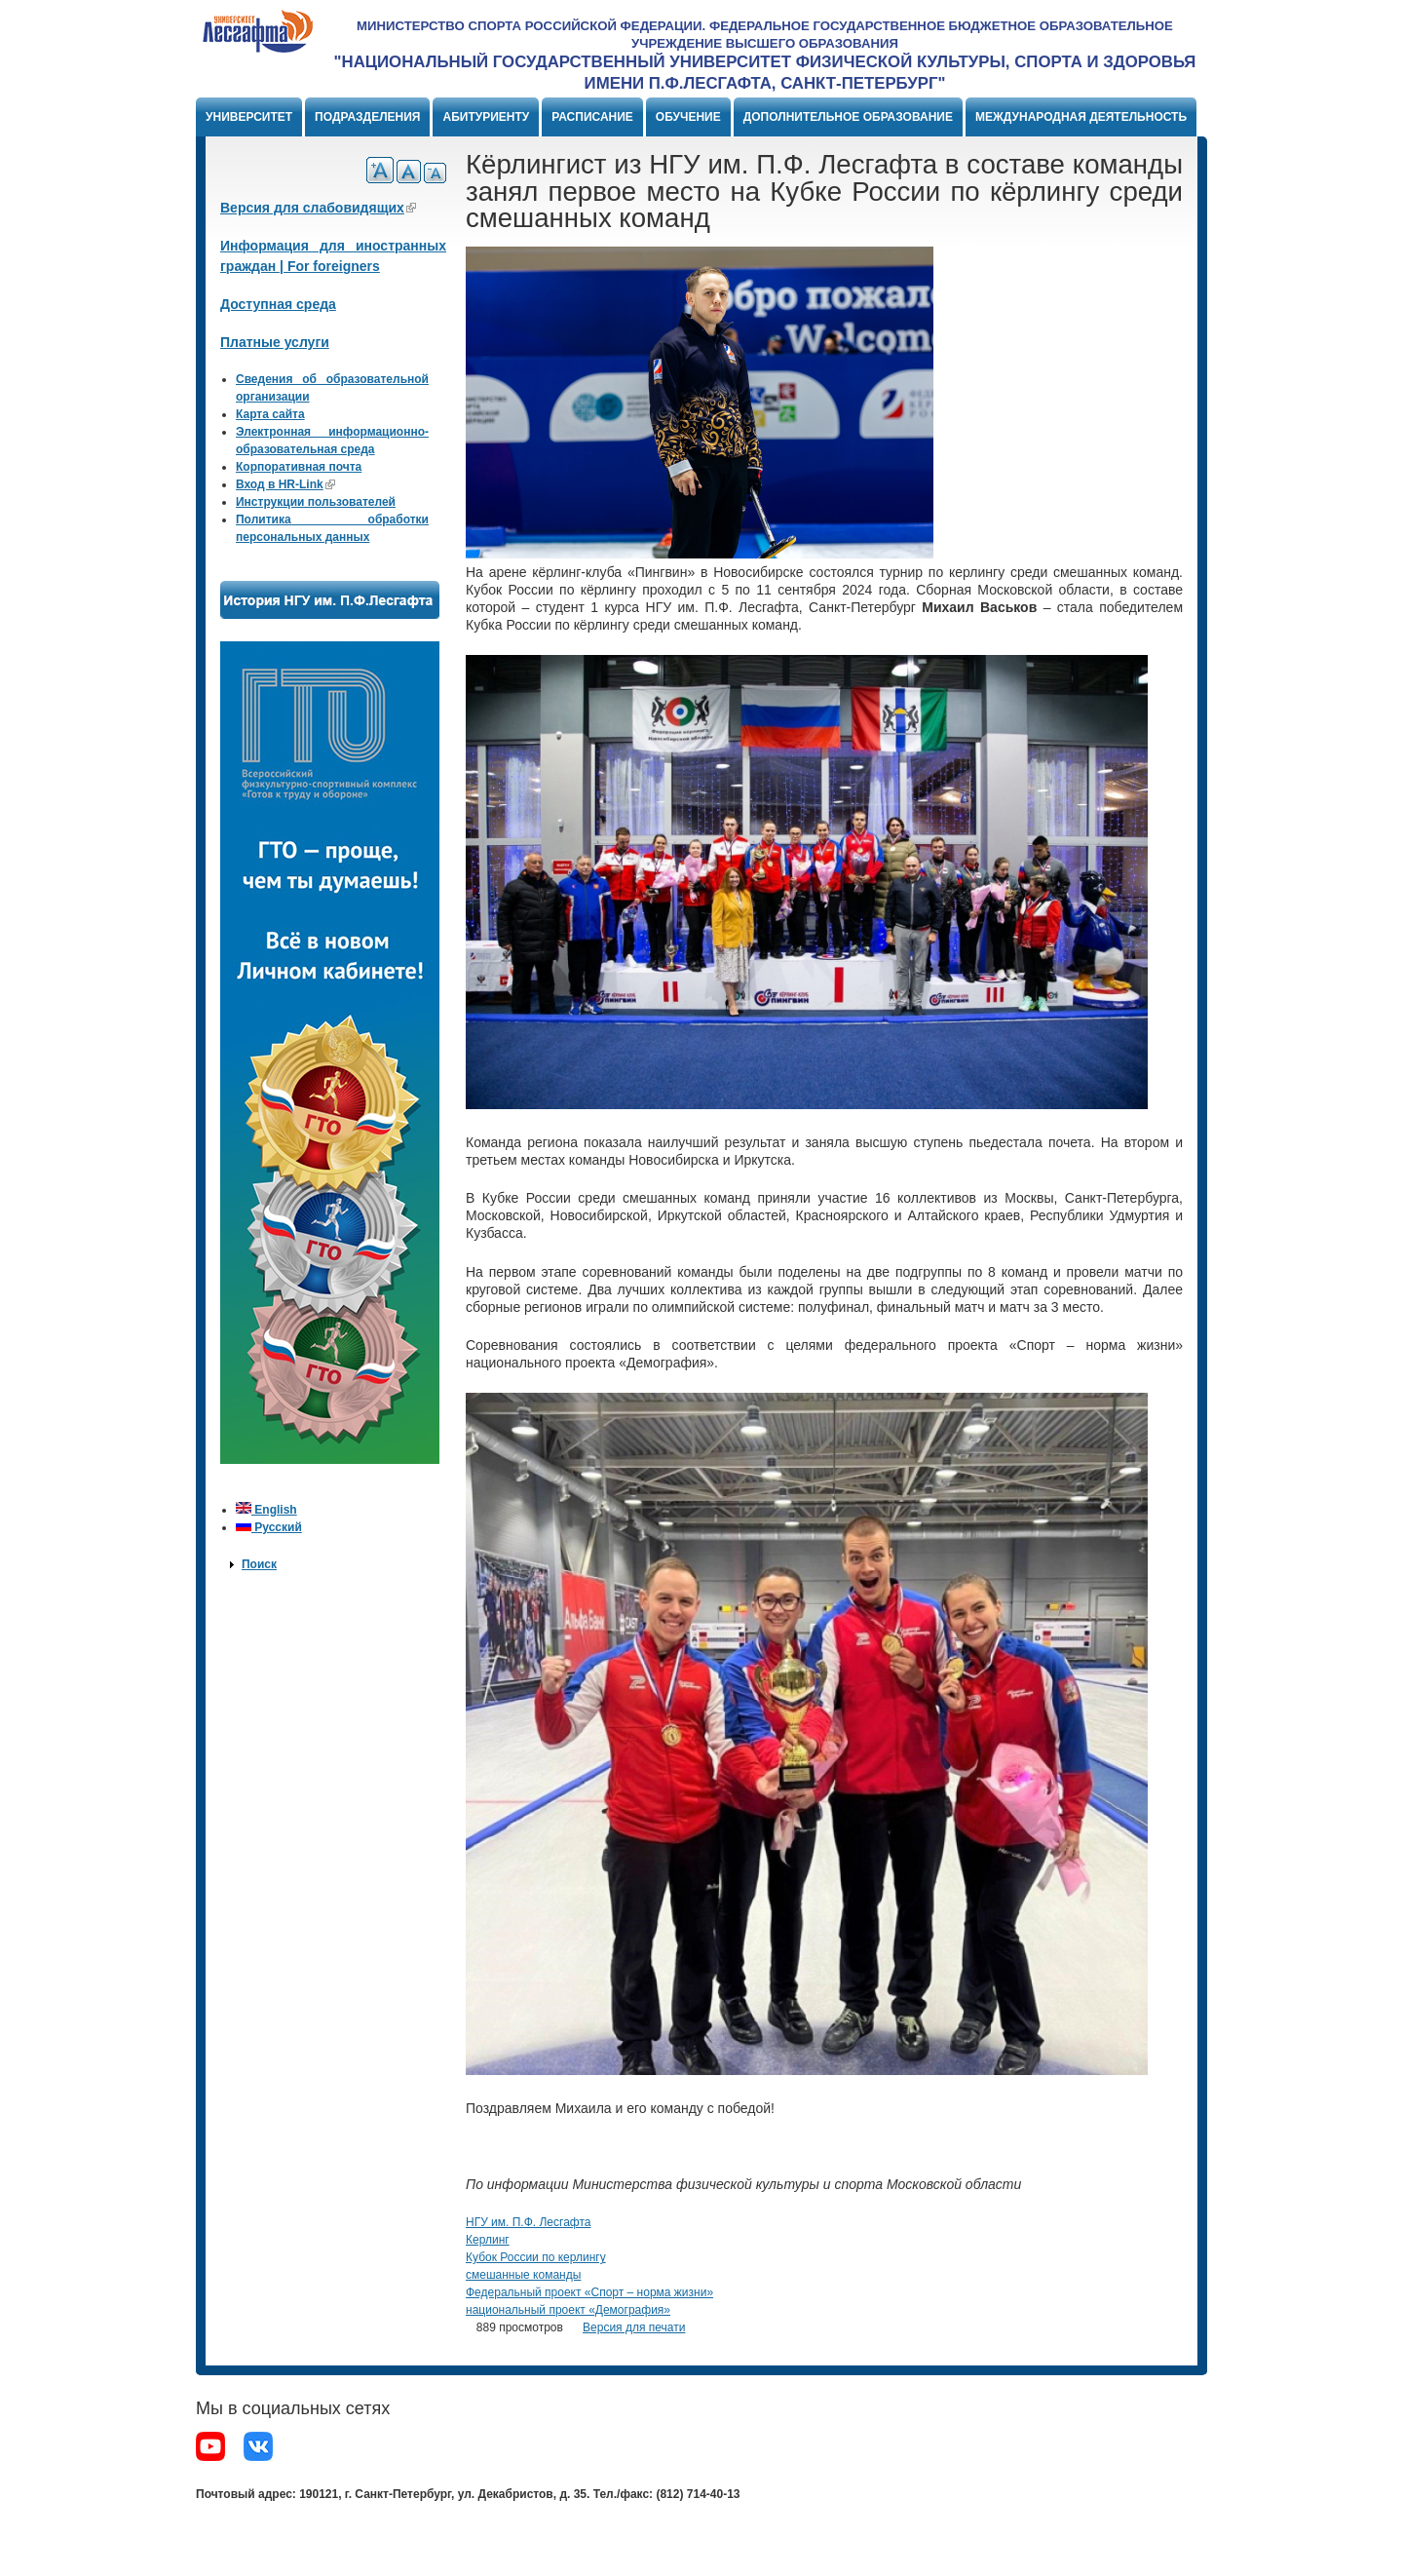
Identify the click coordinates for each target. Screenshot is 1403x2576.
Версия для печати (634, 2327)
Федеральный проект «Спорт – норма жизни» (589, 2292)
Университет (249, 117)
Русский (269, 1527)
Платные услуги (274, 342)
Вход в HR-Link (285, 484)
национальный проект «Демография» (568, 2310)
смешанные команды (523, 2275)
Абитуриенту (485, 117)
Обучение (688, 117)
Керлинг (488, 2240)
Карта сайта (270, 414)
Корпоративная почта (298, 467)
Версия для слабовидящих (318, 207)
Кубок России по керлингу (536, 2257)
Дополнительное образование (848, 117)
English (266, 1510)
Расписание (592, 117)
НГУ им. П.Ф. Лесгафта (528, 2222)
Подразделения (367, 117)
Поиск (259, 1564)
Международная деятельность (1081, 117)
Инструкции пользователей (316, 502)
